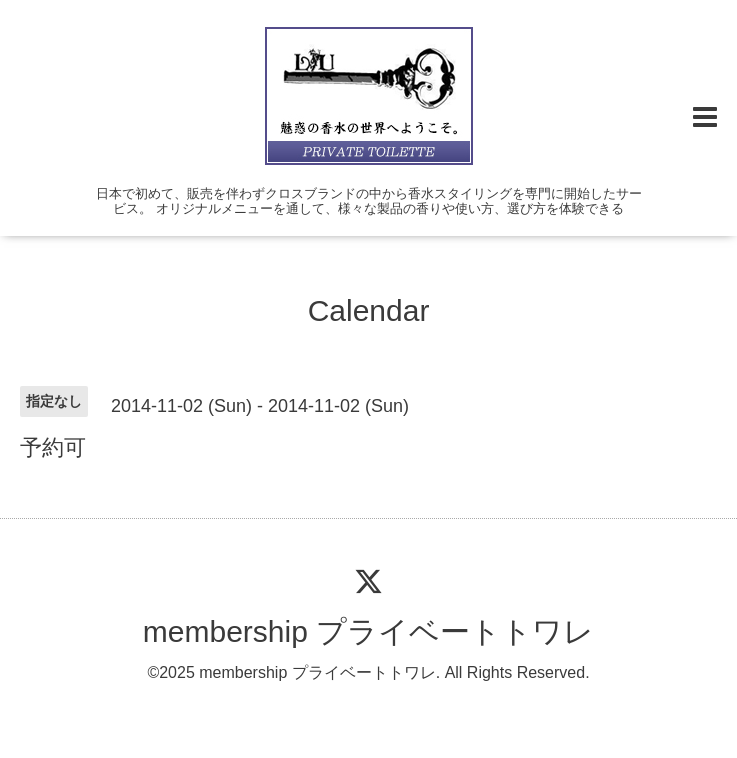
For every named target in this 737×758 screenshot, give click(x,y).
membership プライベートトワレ (368, 631)
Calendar (369, 310)
